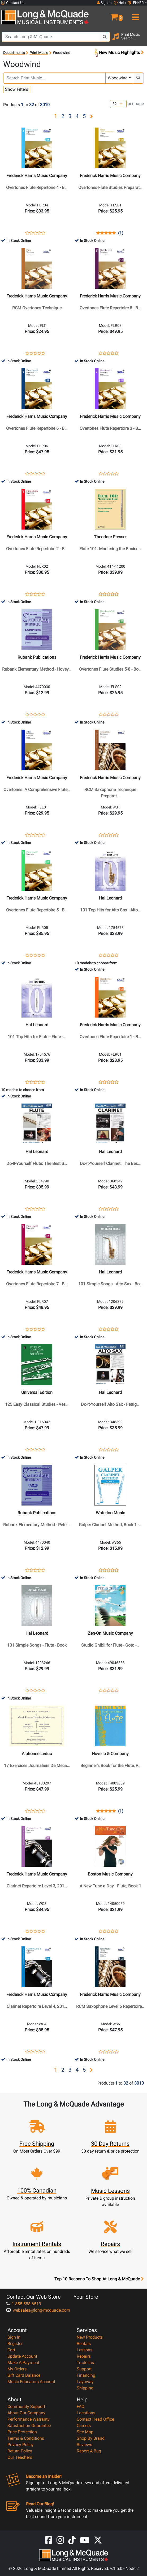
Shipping (85, 2387)
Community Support (26, 2406)
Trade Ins (85, 2362)
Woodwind (118, 77)
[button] (110, 15)
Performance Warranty (28, 2419)
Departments (14, 53)
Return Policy (19, 2450)
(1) (120, 233)
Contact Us (12, 3)
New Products (90, 2337)
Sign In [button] (104, 3)
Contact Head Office (95, 2419)
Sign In (13, 2337)
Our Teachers (19, 2457)
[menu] (135, 15)
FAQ (80, 2406)
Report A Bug (89, 2450)
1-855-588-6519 (23, 2303)
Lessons (84, 2349)
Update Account (22, 2356)
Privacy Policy (20, 2444)
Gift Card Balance (23, 2375)
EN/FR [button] (136, 3)
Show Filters (16, 89)
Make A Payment (23, 2362)
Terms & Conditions (25, 2438)
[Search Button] (105, 37)
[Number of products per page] (118, 104)
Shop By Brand (91, 2438)
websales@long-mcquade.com (38, 2310)
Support (84, 2368)
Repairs (84, 2356)
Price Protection (22, 2431)
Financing (86, 2375)
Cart (11, 2349)
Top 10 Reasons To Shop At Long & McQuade (99, 2279)
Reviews (84, 2444)
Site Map (85, 2431)
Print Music (38, 53)
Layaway (85, 2381)
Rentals (84, 2343)
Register (15, 2343)
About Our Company (26, 2412)
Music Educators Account (31, 2381)
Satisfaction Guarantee (29, 2425)
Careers (84, 2425)
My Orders (17, 2368)
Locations (86, 2412)
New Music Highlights (118, 52)
